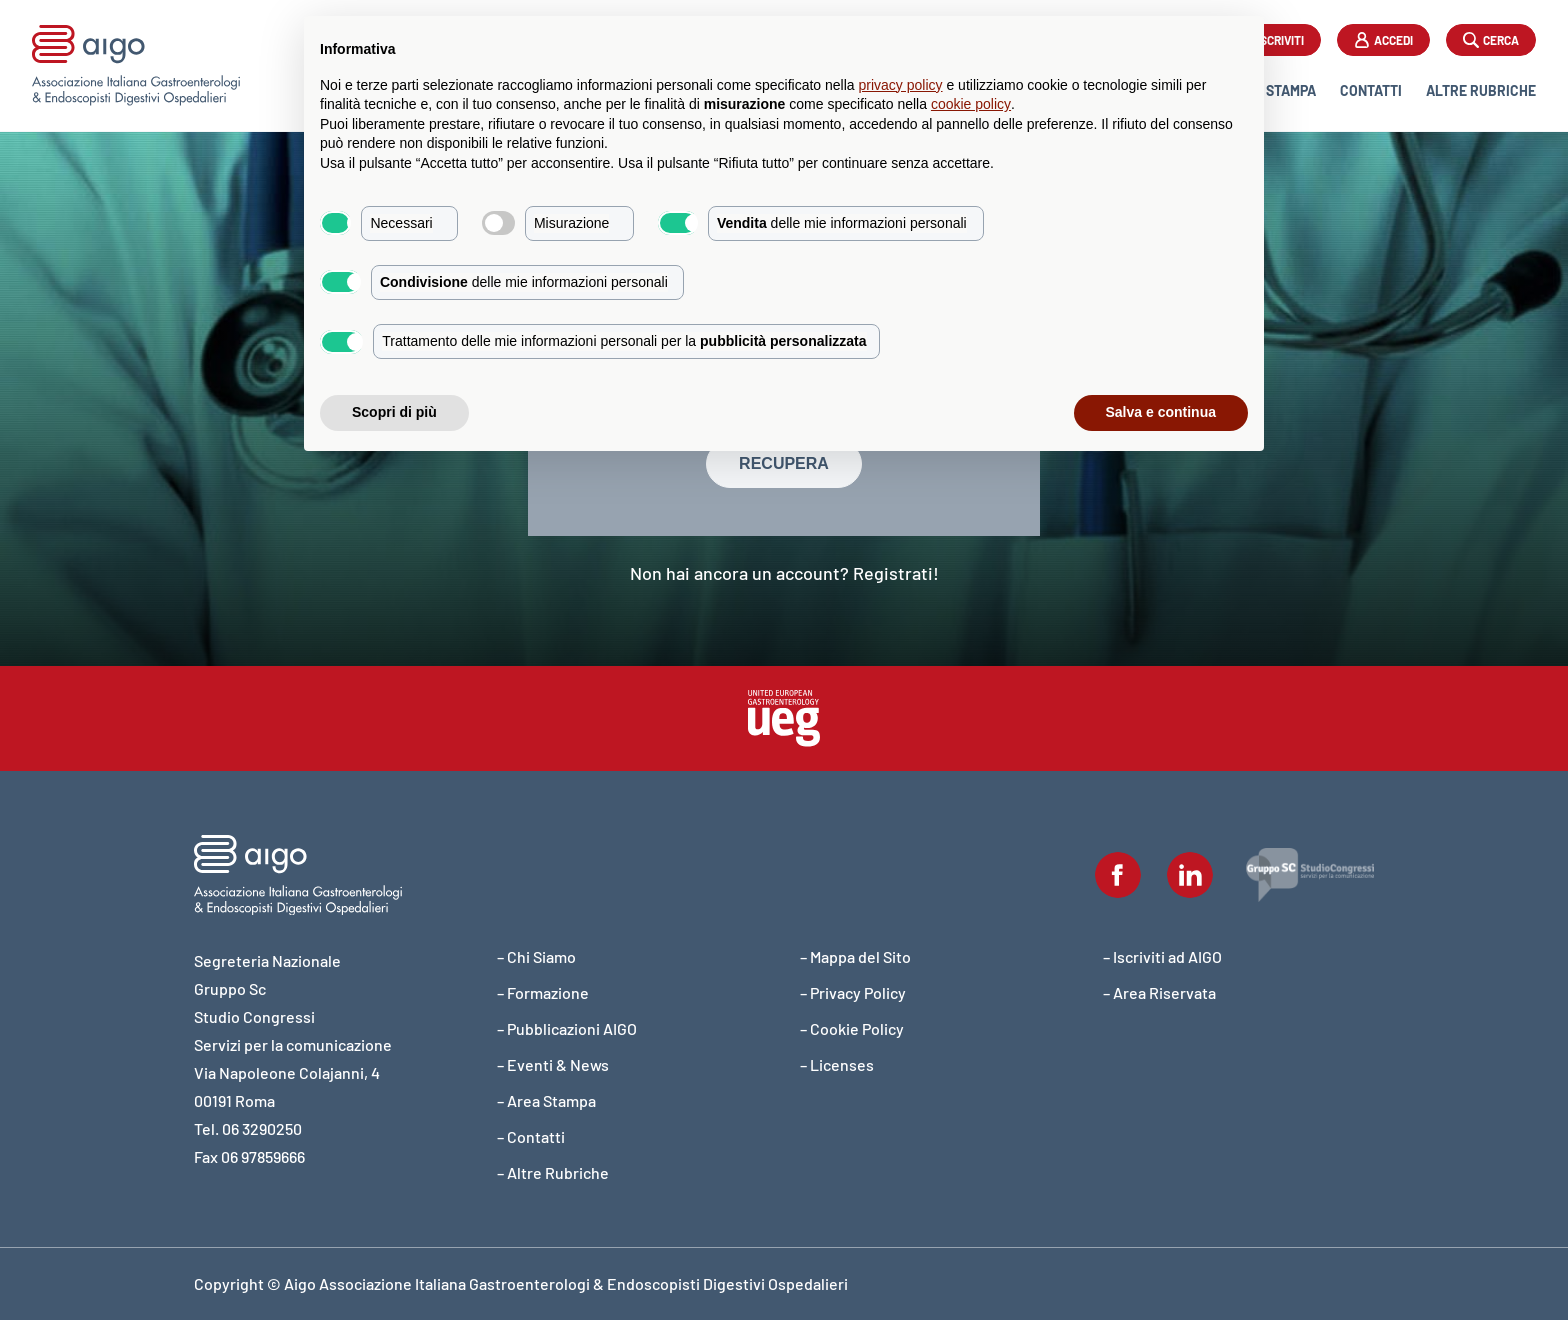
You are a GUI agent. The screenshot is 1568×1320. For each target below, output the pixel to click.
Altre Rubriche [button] (1481, 90)
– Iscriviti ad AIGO (1162, 956)
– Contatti (531, 1136)
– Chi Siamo (536, 956)
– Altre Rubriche (553, 1172)
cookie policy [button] (971, 104)
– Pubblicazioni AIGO (567, 1028)
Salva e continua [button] (1161, 412)
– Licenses (837, 1064)
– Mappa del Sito (855, 956)
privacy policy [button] (901, 85)
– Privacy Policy (853, 992)
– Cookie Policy (852, 1028)
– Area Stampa (546, 1100)
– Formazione (543, 992)
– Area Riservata (1159, 992)
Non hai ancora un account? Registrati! (784, 573)
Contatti (1371, 90)
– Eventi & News (553, 1064)
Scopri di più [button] (394, 412)
